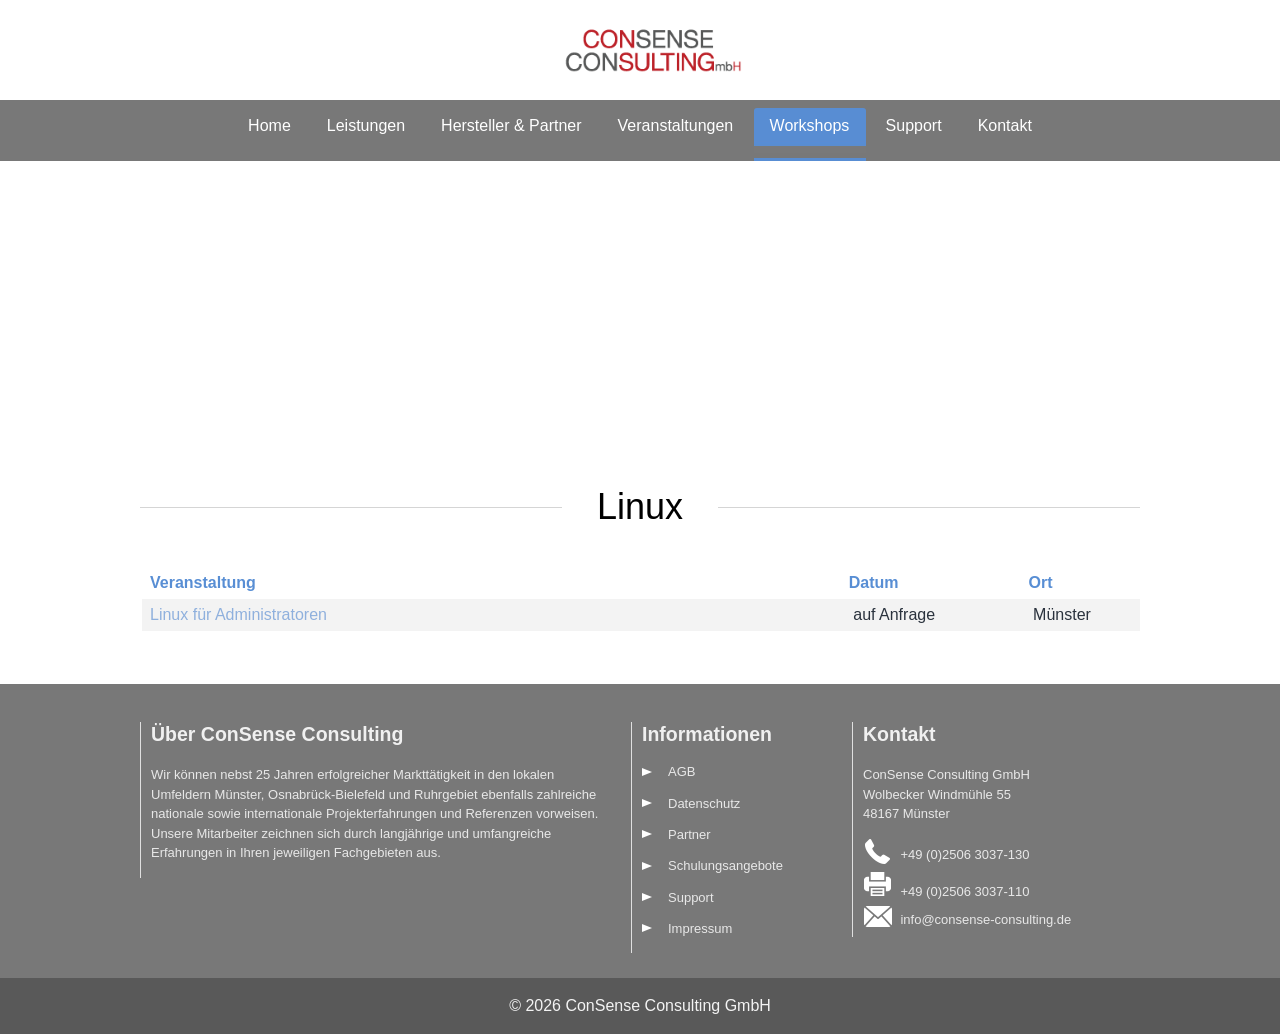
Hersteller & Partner (511, 125)
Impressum (700, 928)
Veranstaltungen (676, 125)
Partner (689, 834)
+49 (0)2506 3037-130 (964, 853)
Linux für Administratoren (238, 614)
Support (914, 125)
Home (269, 125)
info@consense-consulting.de (985, 919)
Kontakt (1005, 125)
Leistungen (366, 125)
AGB (681, 771)
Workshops (810, 125)
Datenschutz (704, 803)
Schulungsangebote (725, 865)
